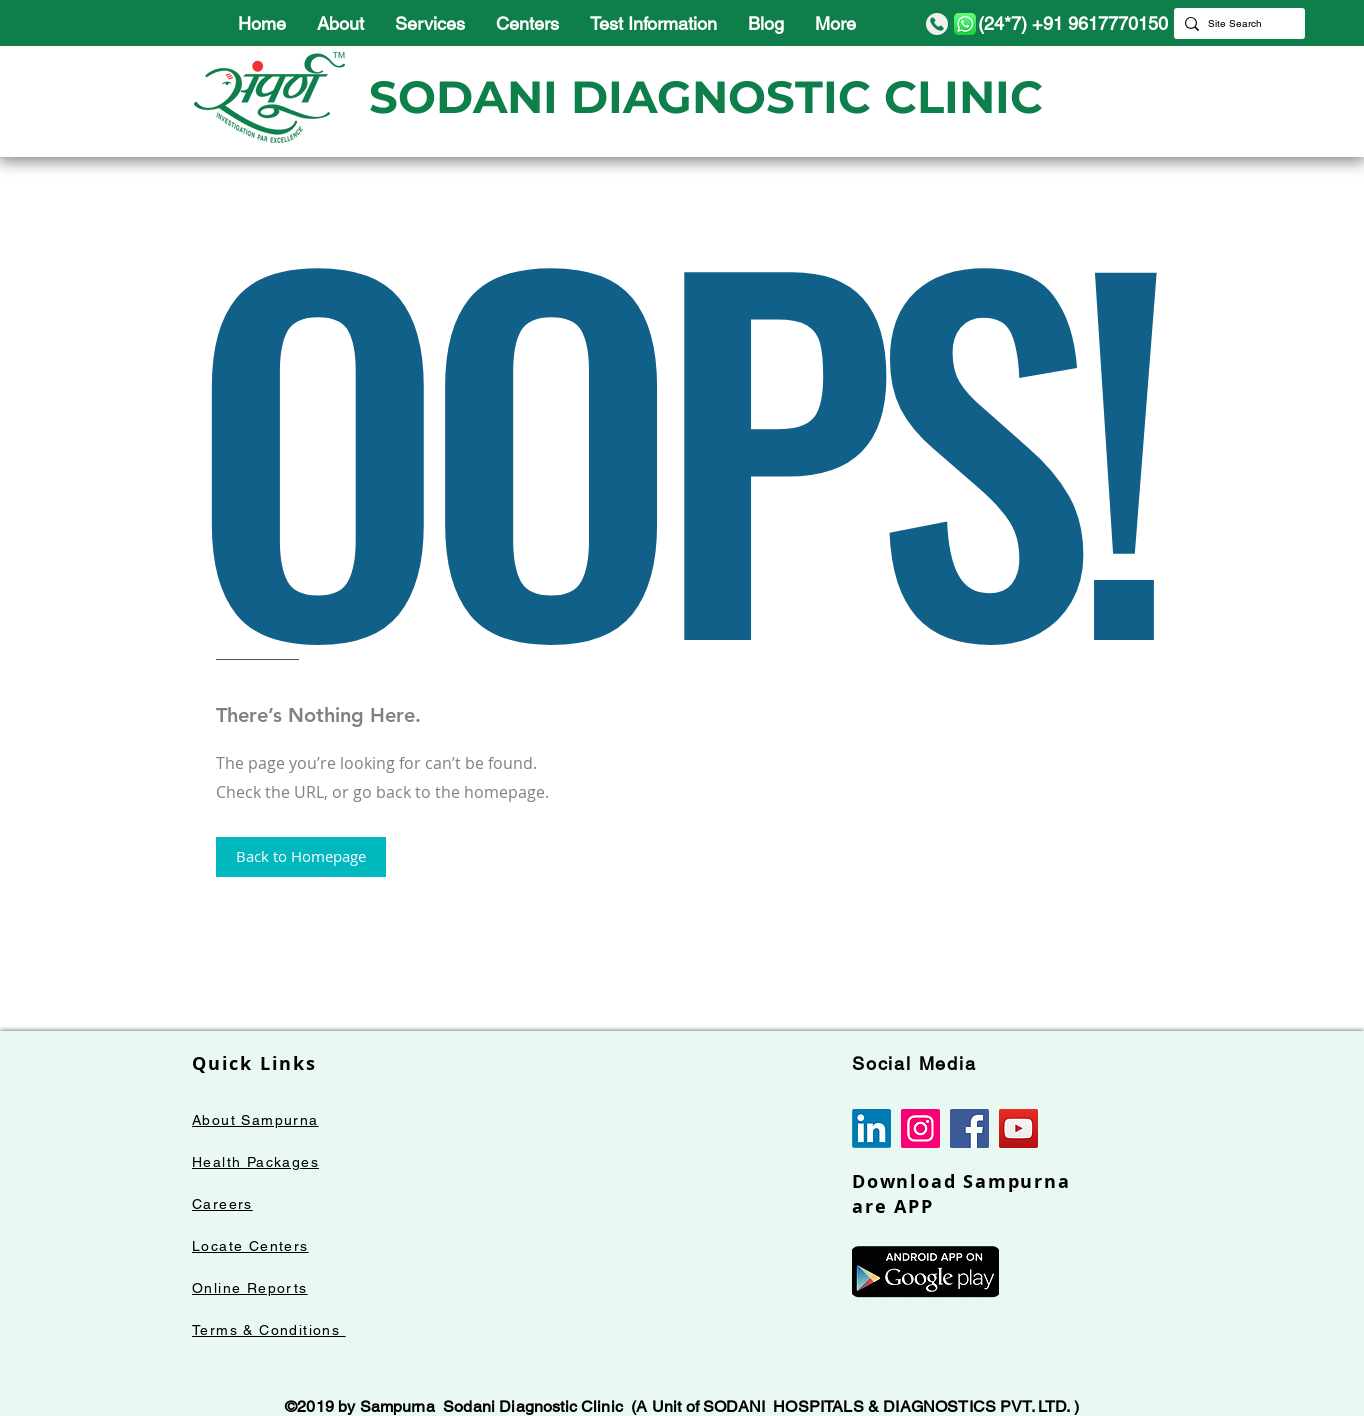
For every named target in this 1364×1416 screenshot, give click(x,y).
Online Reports (250, 1288)
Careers (222, 1204)
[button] (301, 857)
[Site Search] (1235, 23)
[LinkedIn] (871, 1128)
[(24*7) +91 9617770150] (1056, 23)
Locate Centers (250, 1246)
